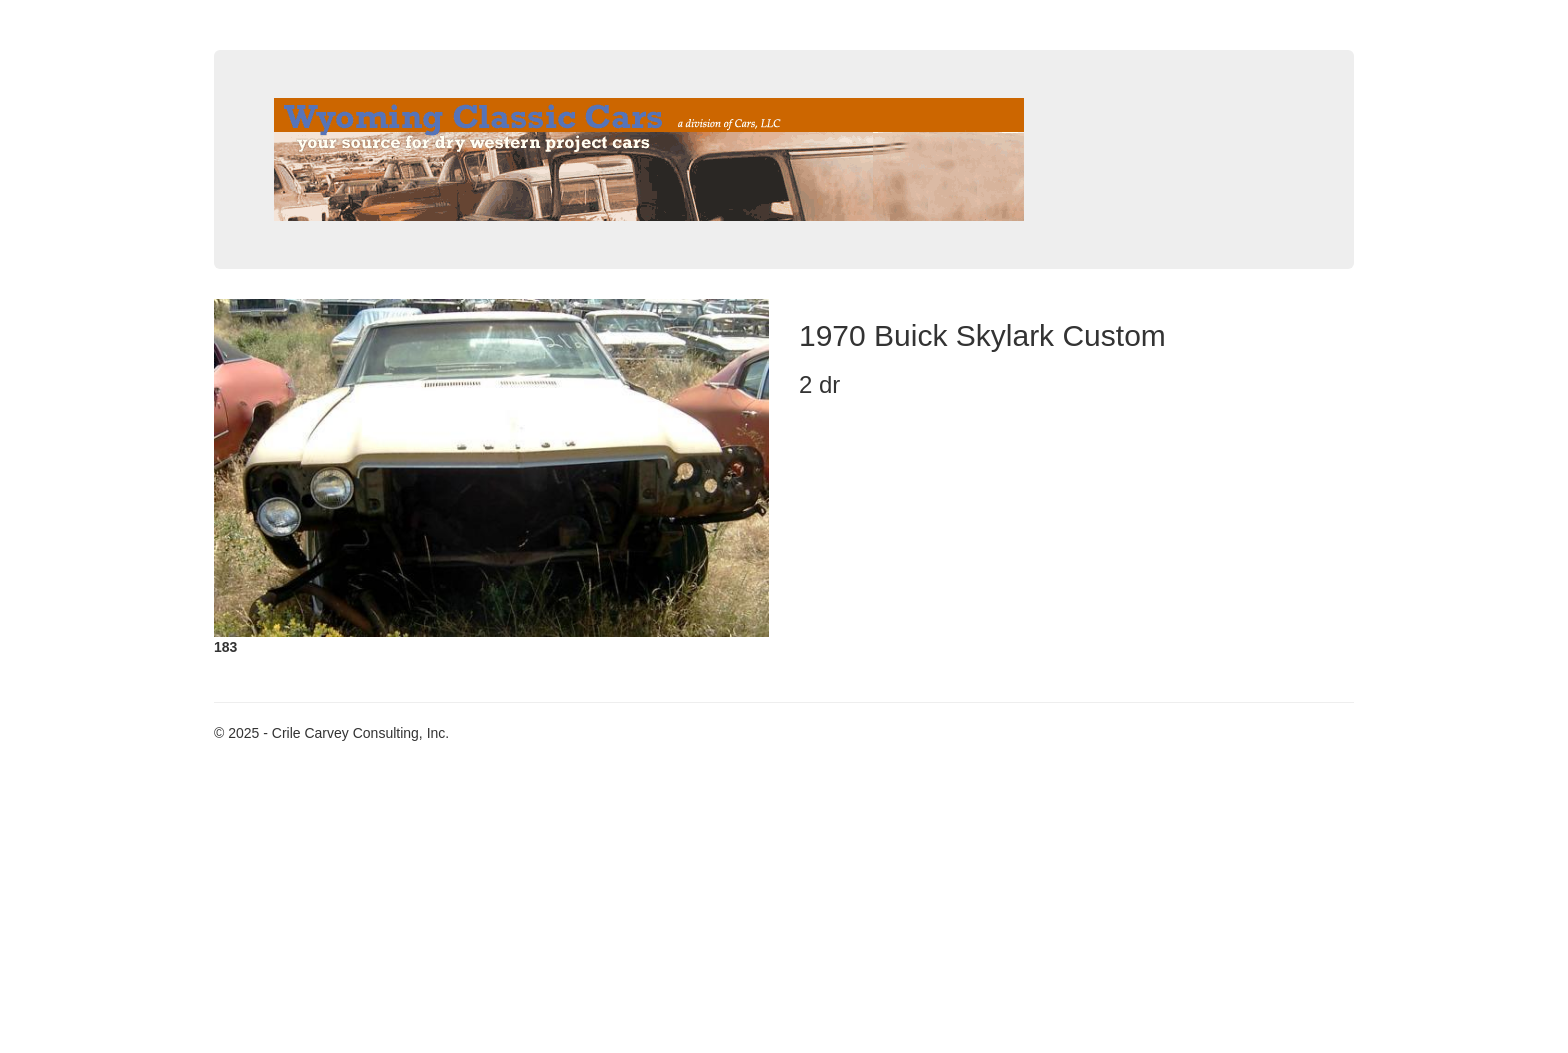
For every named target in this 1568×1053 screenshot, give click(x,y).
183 (225, 647)
